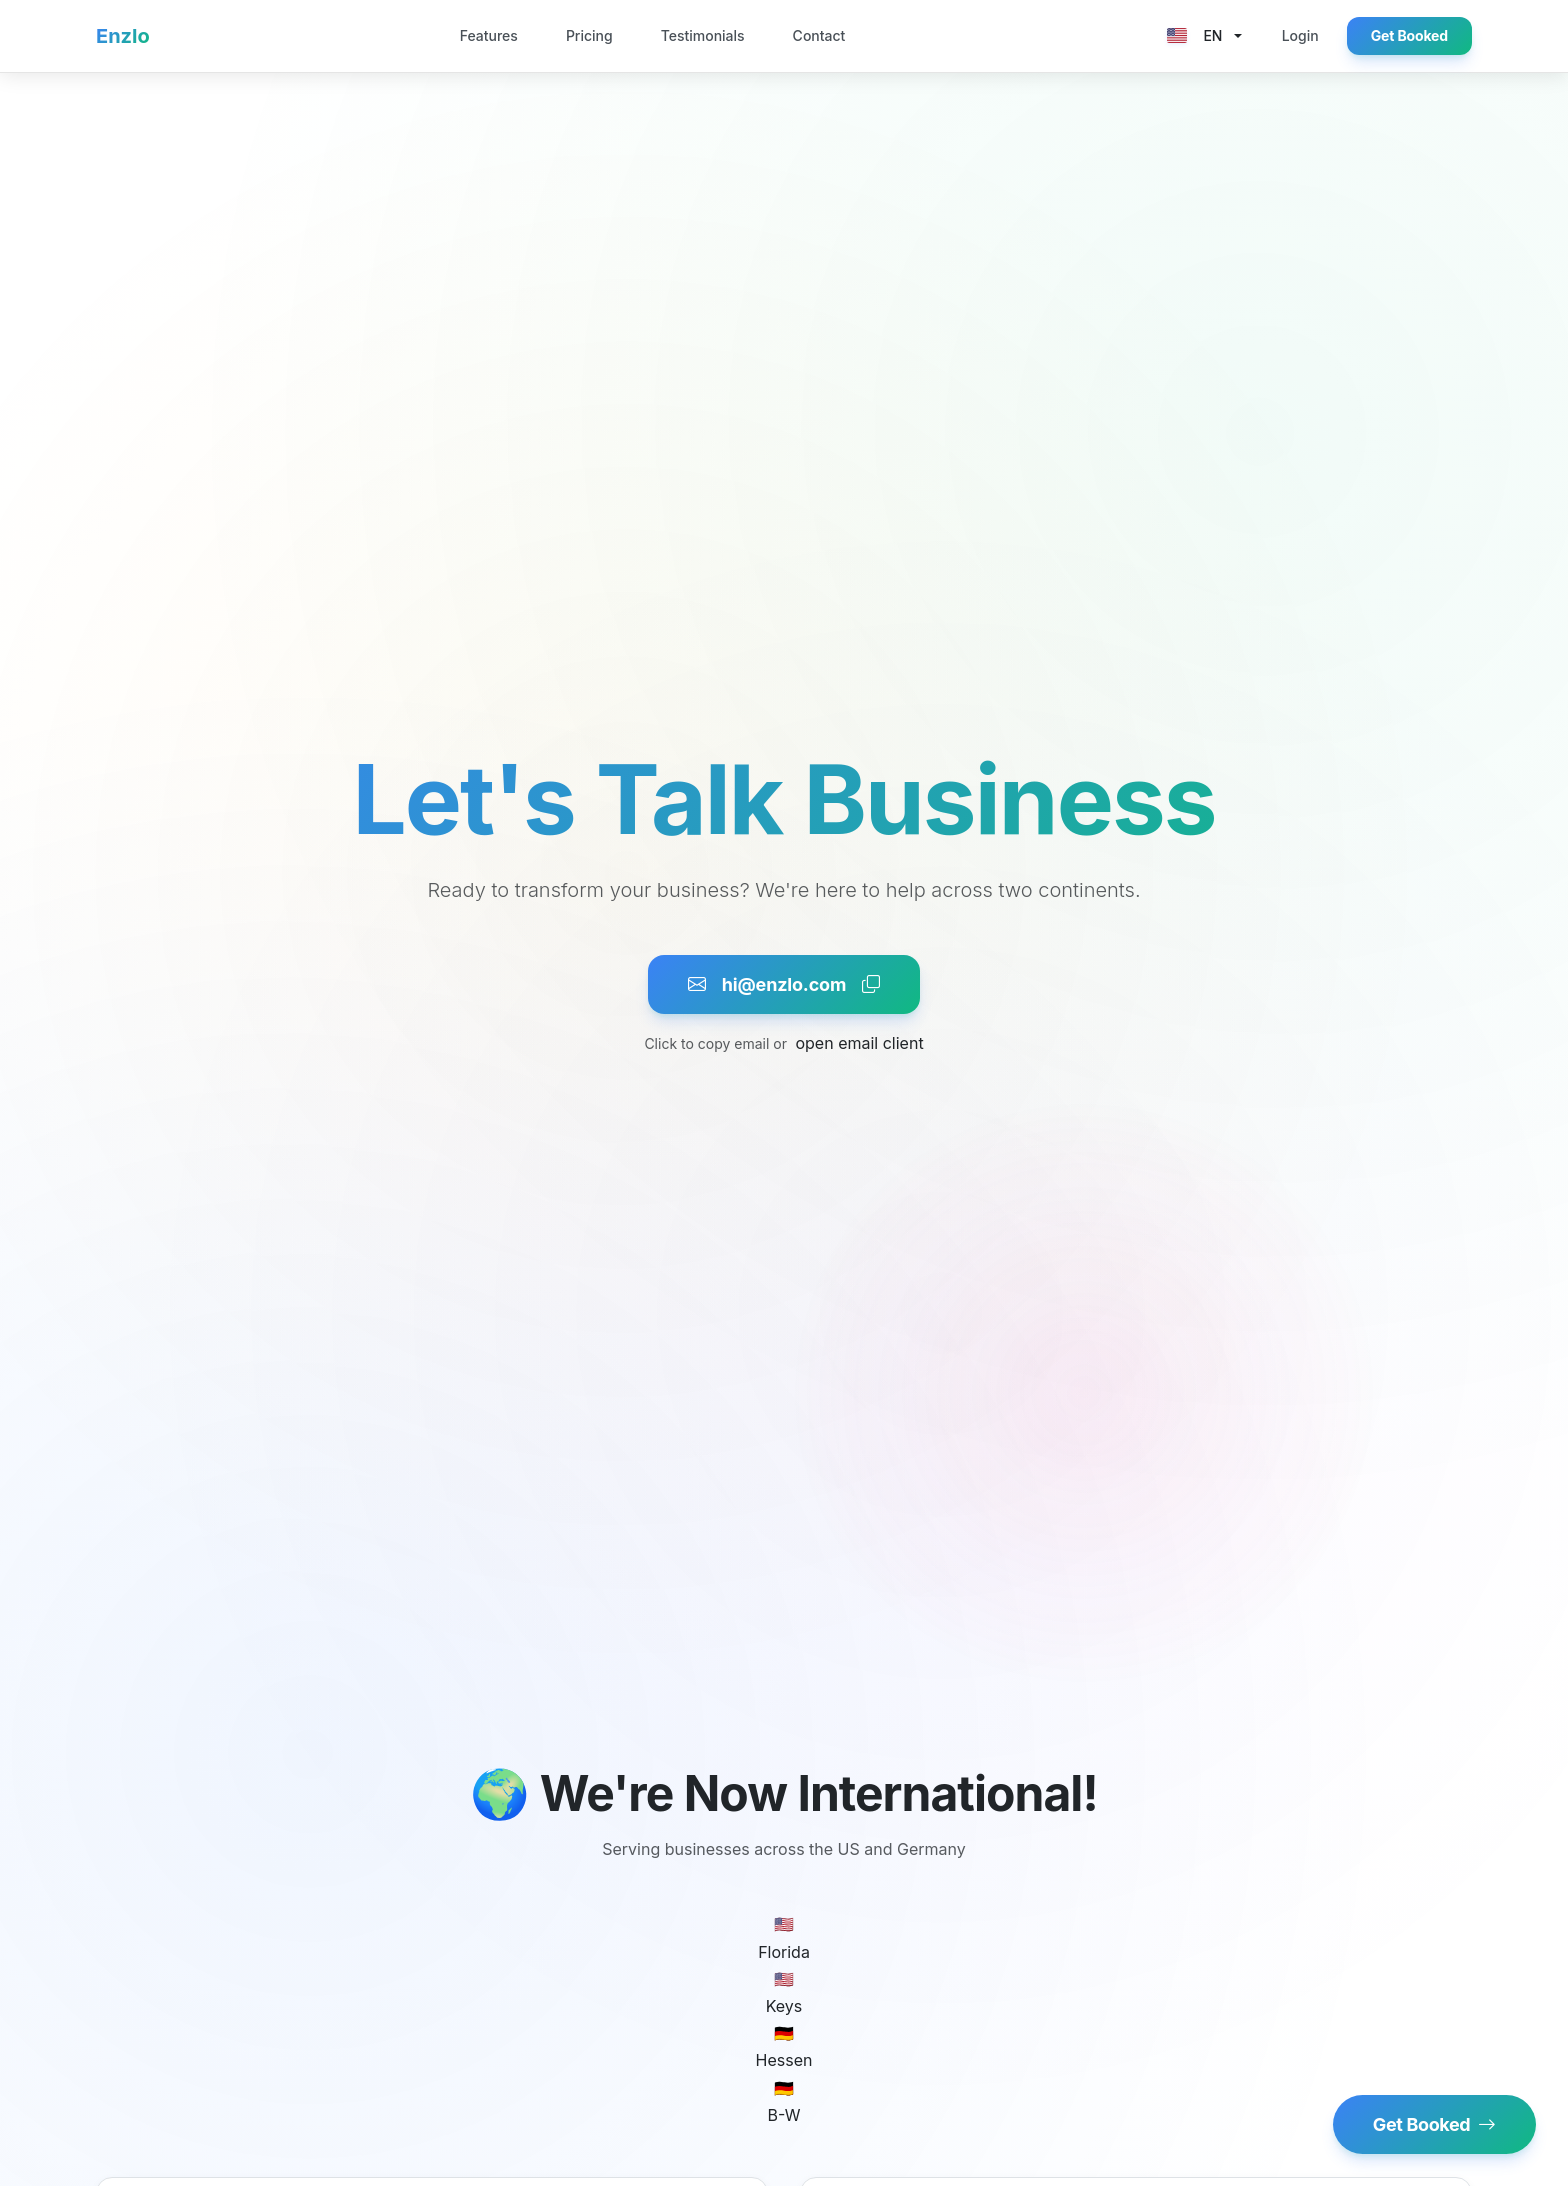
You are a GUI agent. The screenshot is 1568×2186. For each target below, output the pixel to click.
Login (1300, 35)
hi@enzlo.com (784, 984)
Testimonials (703, 35)
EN (1194, 35)
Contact (819, 35)
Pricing (589, 35)
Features (489, 35)
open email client (859, 1043)
